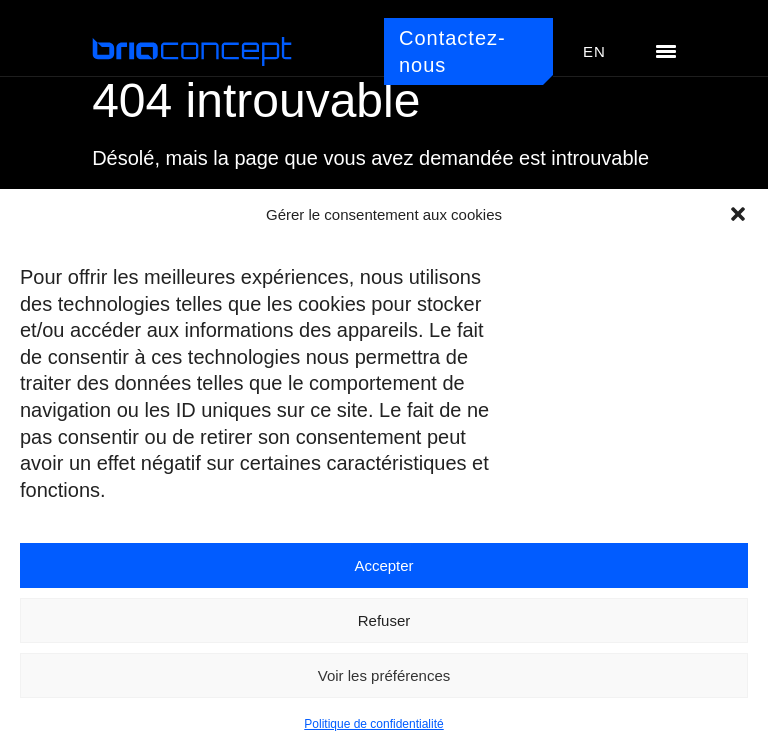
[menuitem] (594, 52)
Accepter (383, 565)
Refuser (384, 620)
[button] (738, 214)
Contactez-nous (452, 51)
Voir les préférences (384, 675)
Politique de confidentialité (373, 724)
